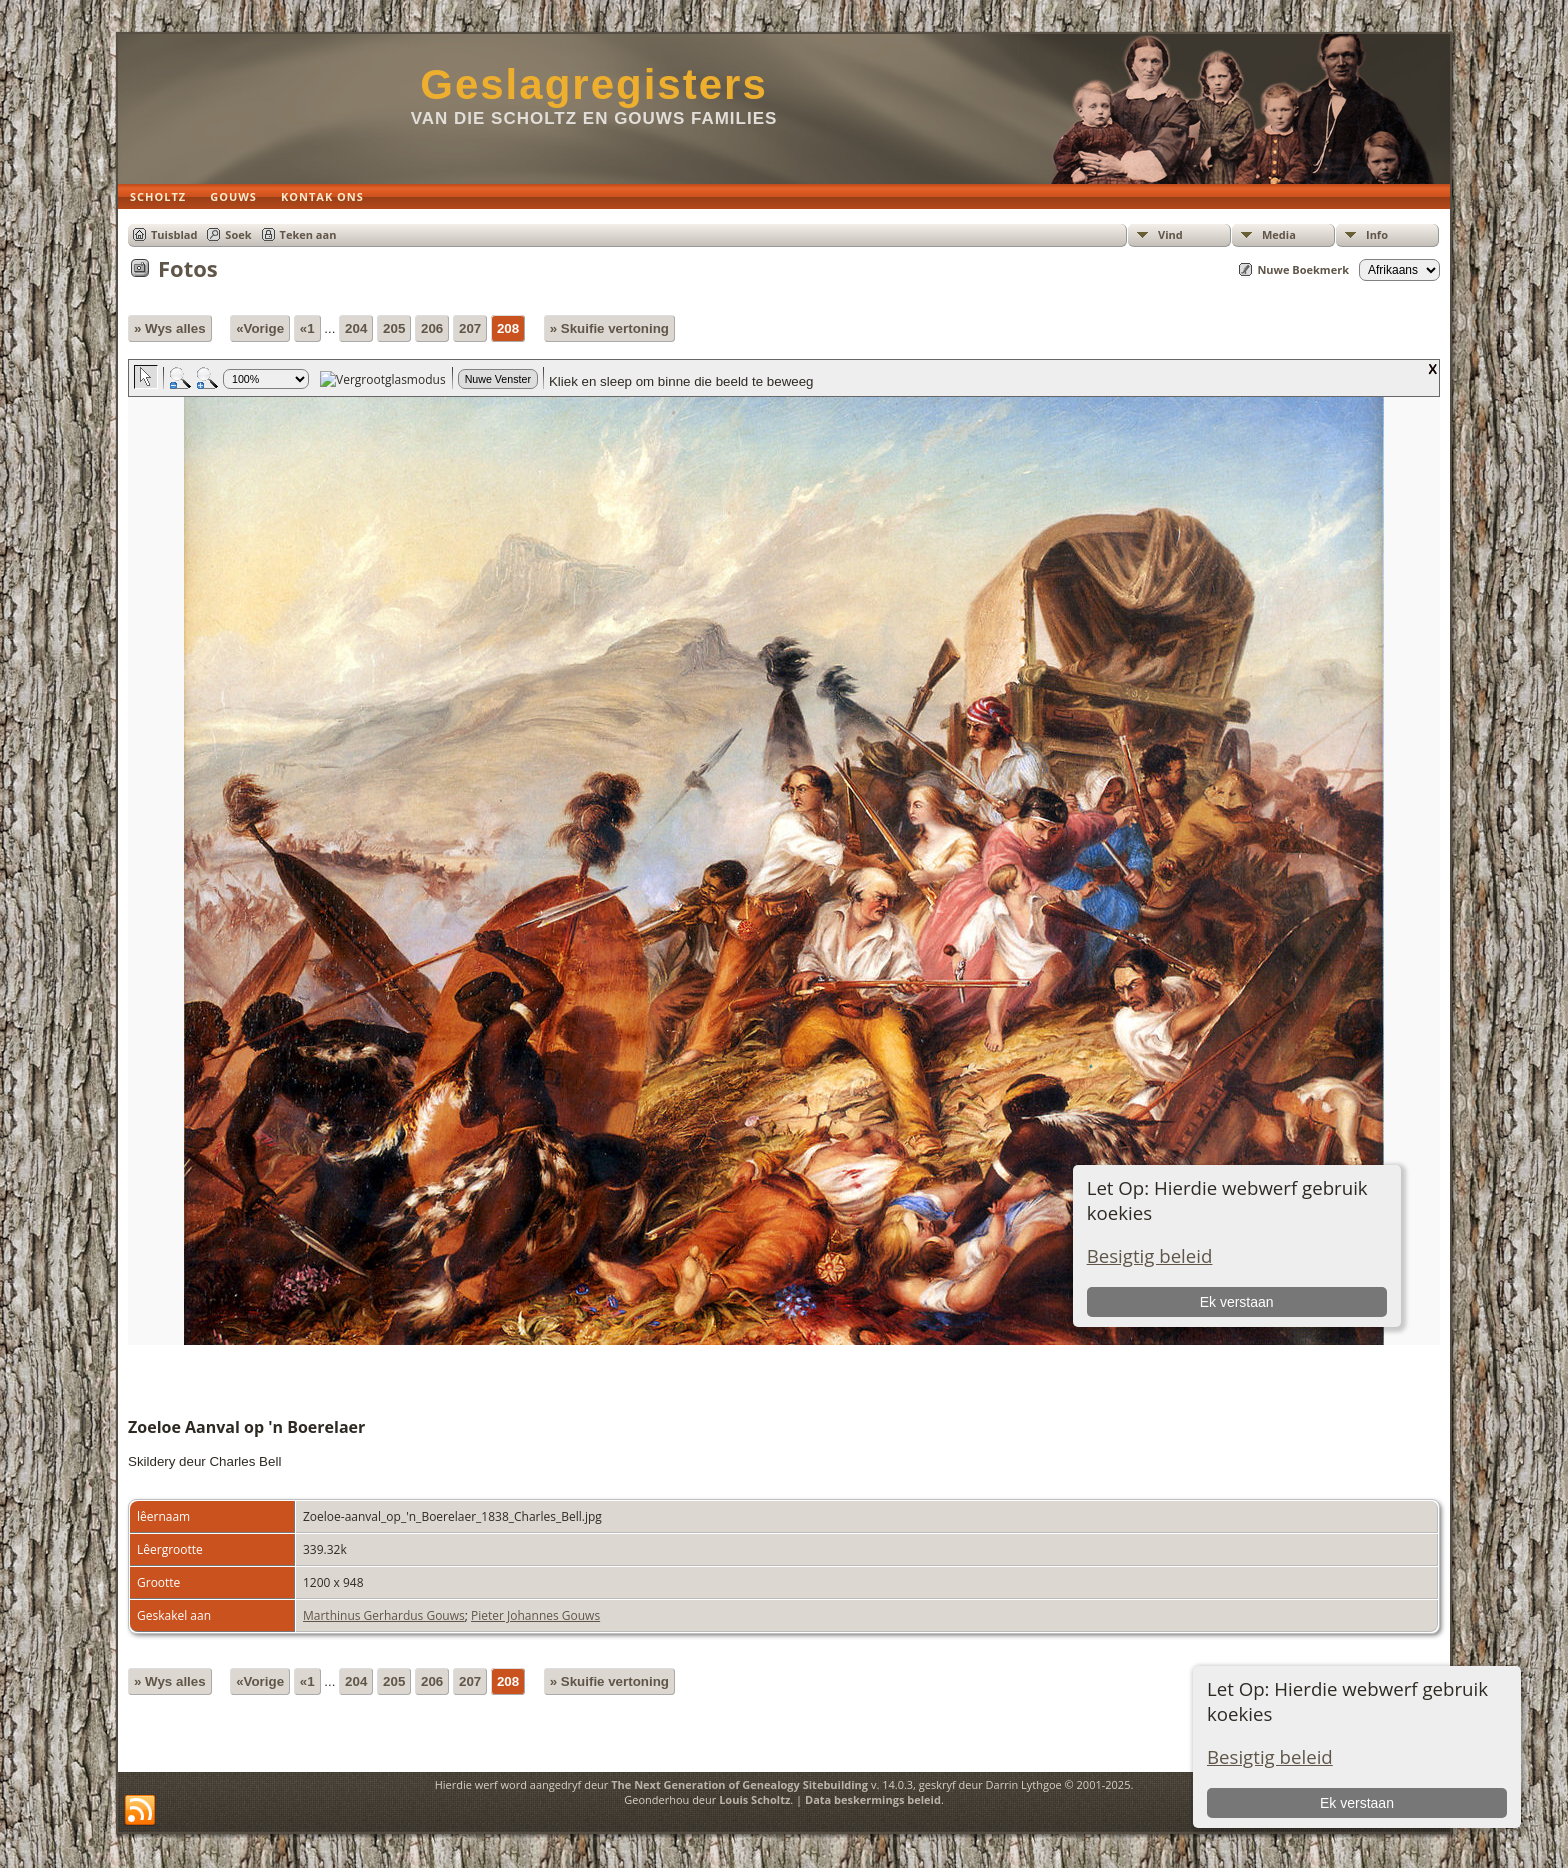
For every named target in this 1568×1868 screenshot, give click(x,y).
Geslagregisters (594, 84)
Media (1279, 234)
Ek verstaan (1357, 1803)
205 (394, 328)
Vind (1170, 234)
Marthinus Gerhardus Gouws (384, 1615)
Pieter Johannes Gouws (535, 1615)
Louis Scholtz (754, 1799)
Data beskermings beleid (873, 1799)
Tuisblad (174, 234)
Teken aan (308, 234)
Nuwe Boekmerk (1303, 269)
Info (1377, 234)
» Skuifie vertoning (609, 328)
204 (356, 328)
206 (432, 328)
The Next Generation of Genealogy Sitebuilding (739, 1784)
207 (470, 328)
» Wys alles (170, 328)
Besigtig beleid (1270, 1756)
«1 (307, 328)
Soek (238, 234)
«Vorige (260, 328)
